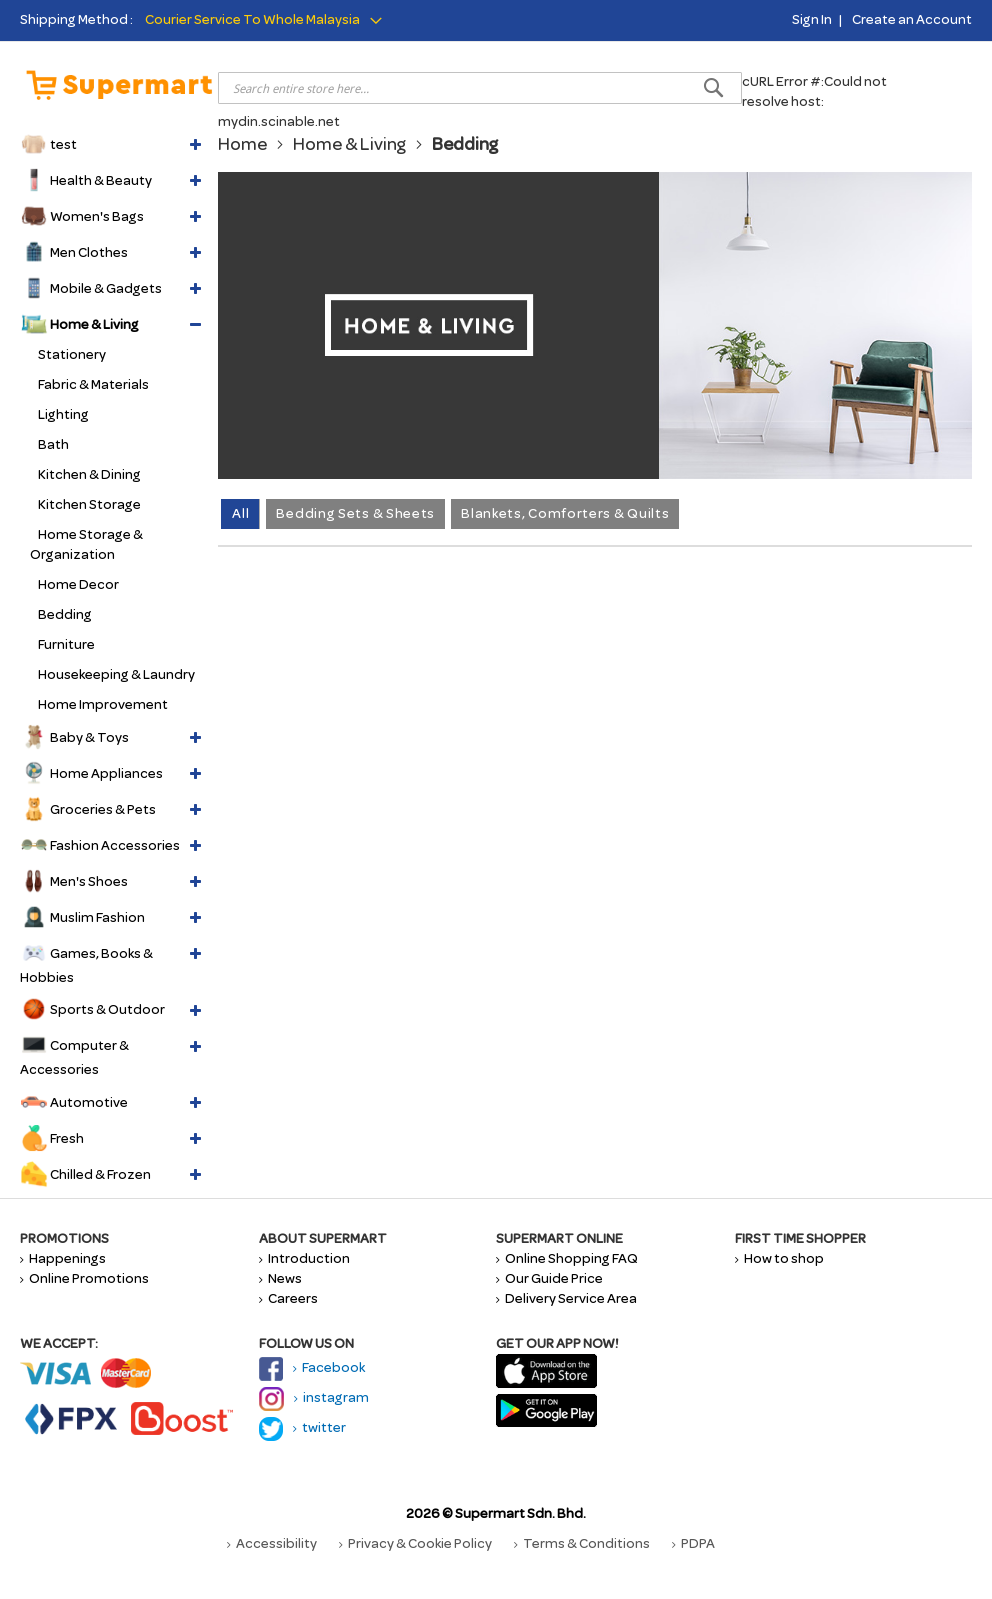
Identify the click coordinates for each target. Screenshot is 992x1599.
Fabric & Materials (93, 384)
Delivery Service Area (566, 1298)
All (240, 513)
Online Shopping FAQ (567, 1258)
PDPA (693, 1543)
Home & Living (349, 144)
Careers (288, 1298)
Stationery (72, 354)
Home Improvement (103, 704)
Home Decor (78, 584)
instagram (314, 1397)
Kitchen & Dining (89, 474)
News (280, 1278)
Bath (53, 444)
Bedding (65, 614)
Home (242, 144)
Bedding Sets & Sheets (355, 513)
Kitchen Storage (89, 504)
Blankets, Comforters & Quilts (565, 513)
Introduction (304, 1258)
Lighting (63, 414)
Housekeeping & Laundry (116, 674)
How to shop (779, 1258)
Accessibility (272, 1543)
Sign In (812, 19)
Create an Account (912, 19)
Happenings (63, 1258)
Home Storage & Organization (86, 544)
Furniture (66, 644)
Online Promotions (84, 1278)
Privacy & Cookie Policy (415, 1543)
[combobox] (480, 88)
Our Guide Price (549, 1278)
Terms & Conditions (582, 1543)
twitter (302, 1427)
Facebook (312, 1367)
